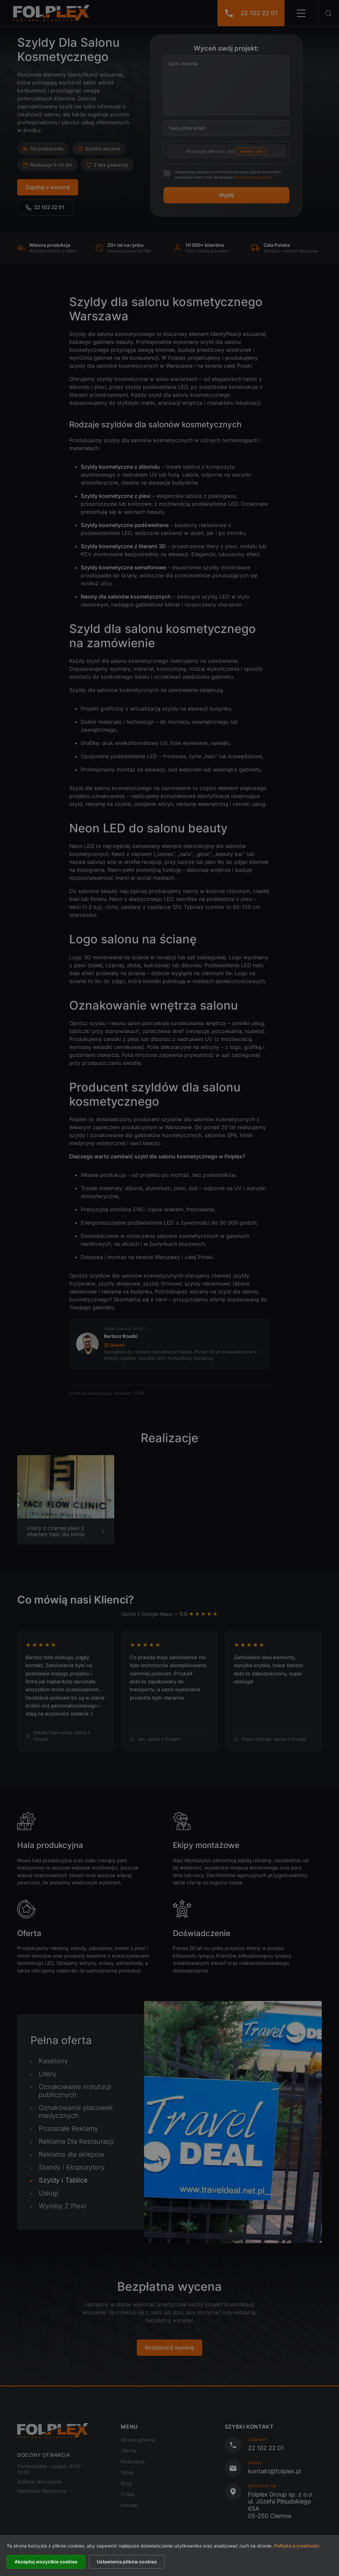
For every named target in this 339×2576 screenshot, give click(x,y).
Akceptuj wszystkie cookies (46, 2561)
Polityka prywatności (296, 2546)
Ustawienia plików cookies (127, 2561)
